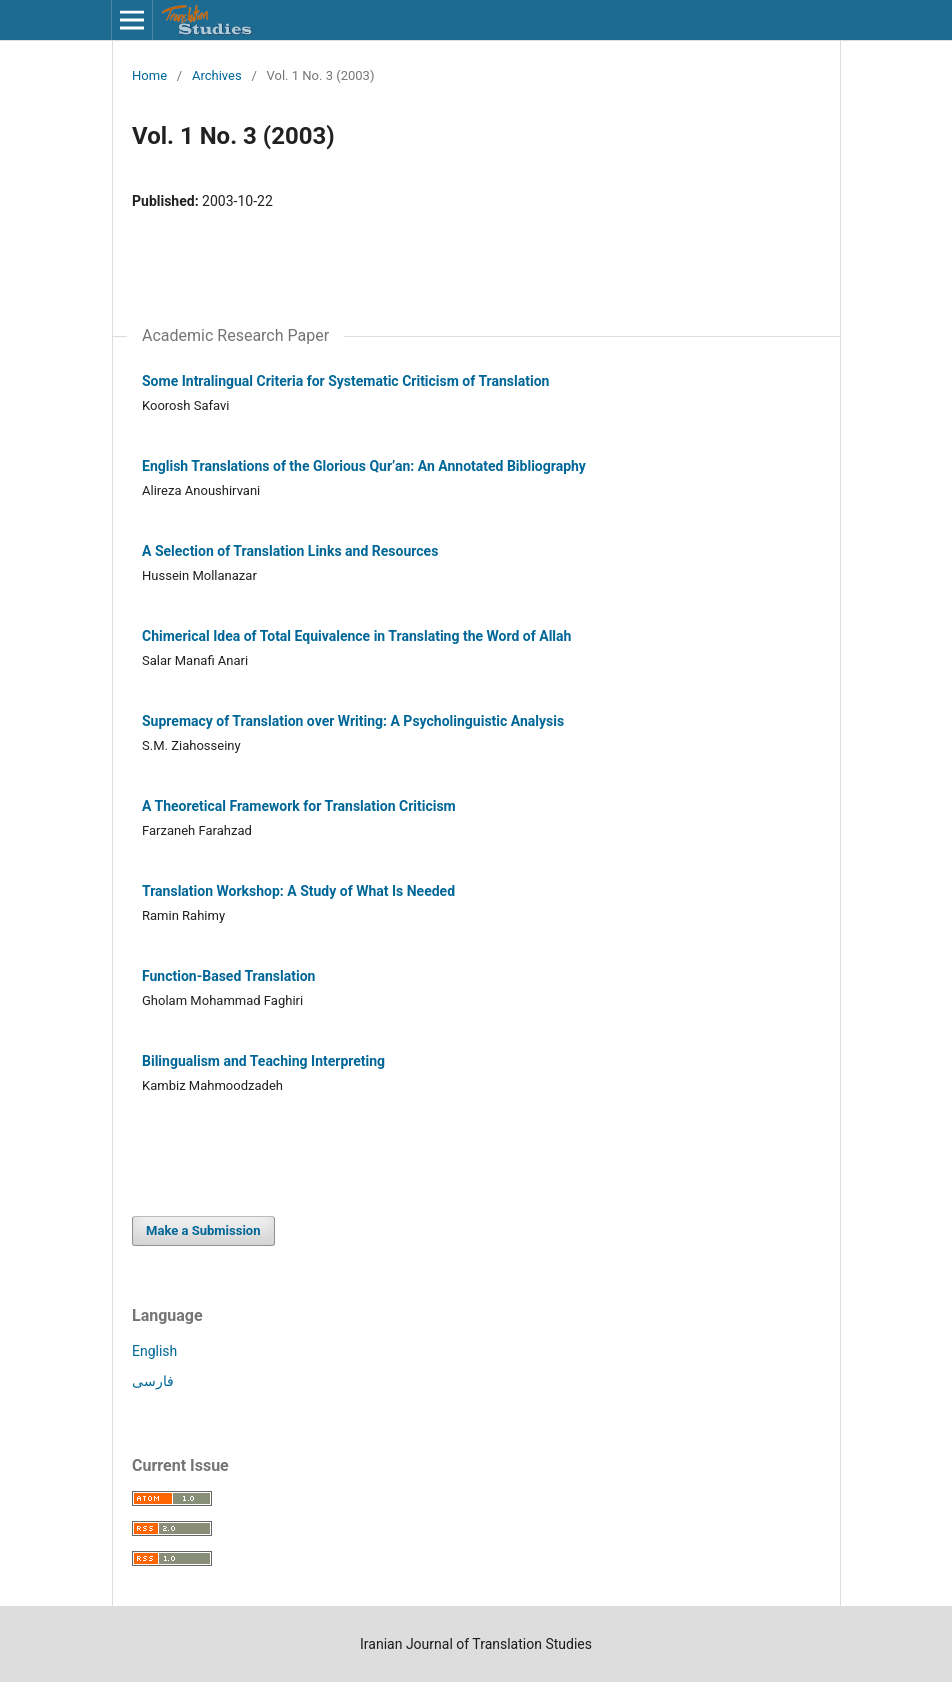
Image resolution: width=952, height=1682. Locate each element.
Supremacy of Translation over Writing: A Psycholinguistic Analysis (353, 721)
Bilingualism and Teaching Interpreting (263, 1061)
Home (149, 75)
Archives (217, 75)
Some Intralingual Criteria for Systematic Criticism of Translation (345, 381)
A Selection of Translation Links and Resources (290, 551)
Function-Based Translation (228, 976)
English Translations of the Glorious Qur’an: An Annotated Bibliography (364, 466)
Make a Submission (203, 1230)
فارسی (153, 1381)
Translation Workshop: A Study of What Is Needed (298, 891)
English (154, 1351)
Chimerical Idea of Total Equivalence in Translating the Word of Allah (356, 636)
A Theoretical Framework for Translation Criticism (299, 806)
